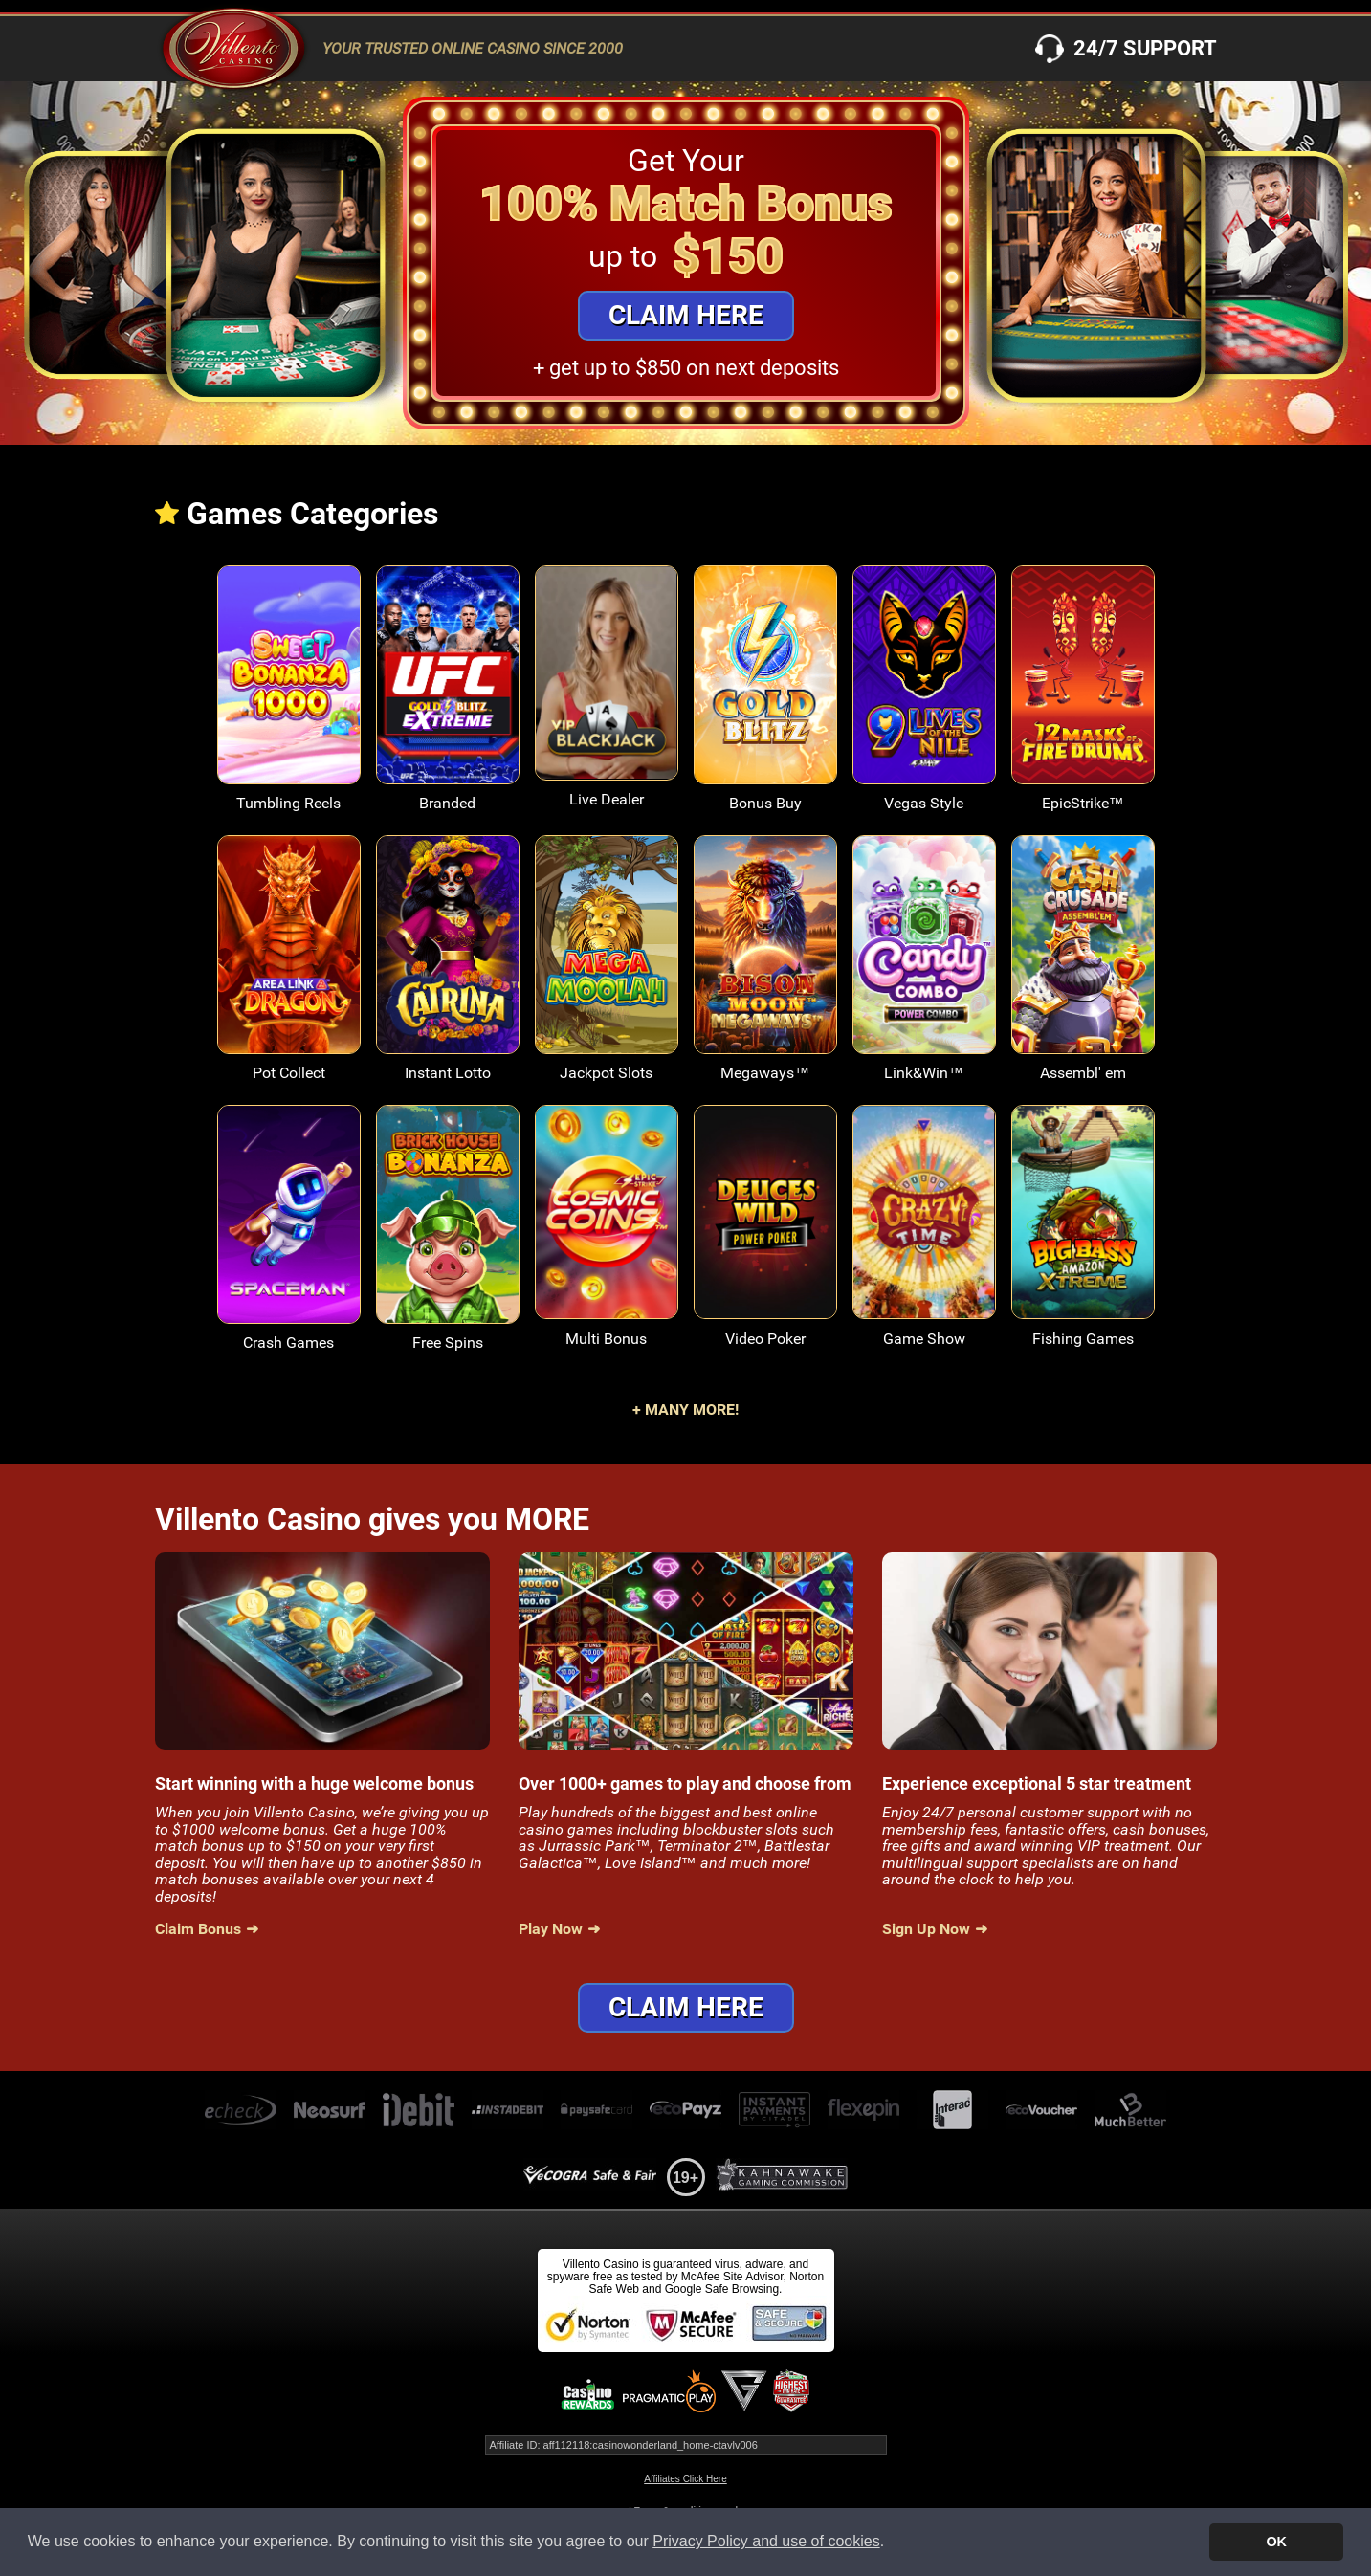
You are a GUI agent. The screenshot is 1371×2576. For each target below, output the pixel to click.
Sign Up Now (926, 1929)
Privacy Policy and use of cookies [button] (765, 2541)
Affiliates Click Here (685, 2479)
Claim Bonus (198, 1929)
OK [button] (1276, 2541)
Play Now (551, 1929)
